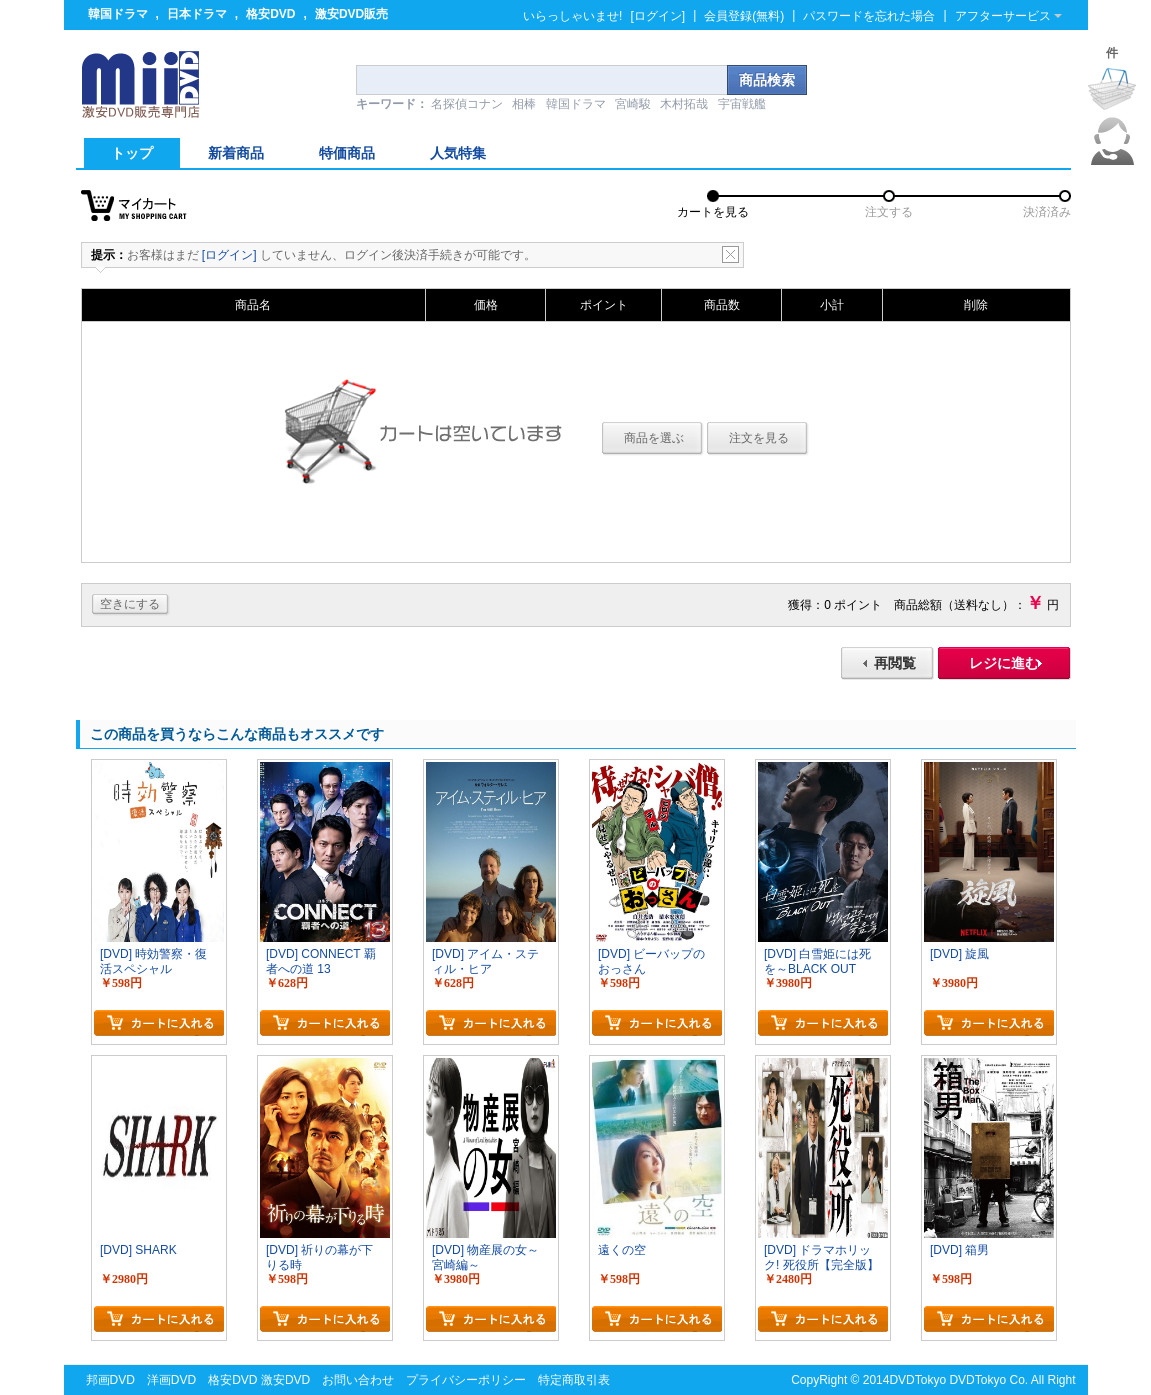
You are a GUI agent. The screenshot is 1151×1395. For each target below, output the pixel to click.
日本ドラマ (197, 14)
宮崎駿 (633, 104)
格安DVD (270, 14)
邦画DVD (110, 1380)
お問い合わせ (358, 1380)
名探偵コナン (467, 104)
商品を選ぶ (654, 438)
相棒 (524, 104)
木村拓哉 (684, 104)
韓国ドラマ (118, 14)
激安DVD (285, 1380)
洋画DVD (171, 1380)
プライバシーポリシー (466, 1380)
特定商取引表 (574, 1380)
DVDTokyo (917, 1380)
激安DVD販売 (351, 14)
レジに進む (1004, 663)
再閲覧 (895, 663)
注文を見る (759, 438)
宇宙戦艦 (742, 104)
